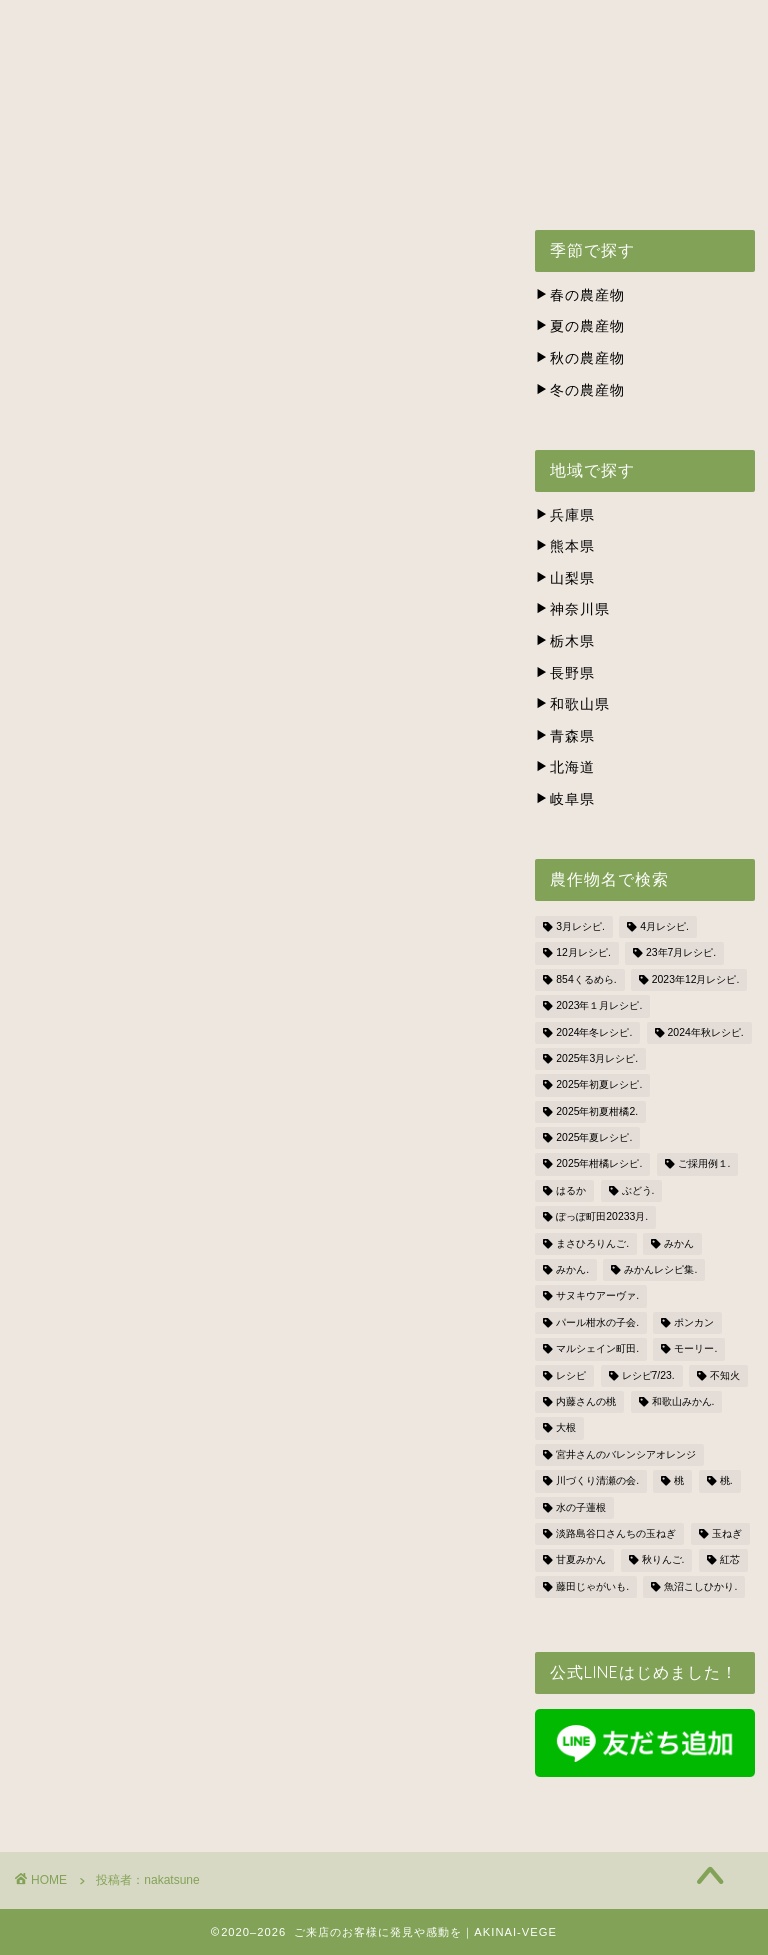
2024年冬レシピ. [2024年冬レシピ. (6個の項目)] (594, 1032)
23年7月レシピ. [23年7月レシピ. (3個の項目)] (681, 953)
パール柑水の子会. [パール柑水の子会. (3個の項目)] (597, 1322)
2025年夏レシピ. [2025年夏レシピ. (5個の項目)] (594, 1137)
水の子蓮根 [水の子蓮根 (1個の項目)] (581, 1507)
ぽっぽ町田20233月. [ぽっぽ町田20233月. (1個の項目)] (602, 1217)
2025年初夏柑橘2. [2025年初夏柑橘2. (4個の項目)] (597, 1111)
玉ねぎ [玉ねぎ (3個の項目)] (727, 1533)
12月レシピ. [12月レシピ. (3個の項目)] (583, 953)
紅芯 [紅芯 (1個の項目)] (730, 1560)
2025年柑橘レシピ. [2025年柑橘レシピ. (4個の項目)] (599, 1164)
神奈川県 (572, 609)
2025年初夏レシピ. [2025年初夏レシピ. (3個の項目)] (599, 1085)
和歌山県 (572, 704)
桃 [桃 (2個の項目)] (679, 1481)
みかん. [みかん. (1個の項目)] (572, 1269)
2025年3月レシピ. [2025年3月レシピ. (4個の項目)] (597, 1058)
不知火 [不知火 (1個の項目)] (725, 1375)
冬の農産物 (580, 390)
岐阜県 (565, 799)
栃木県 (565, 641)
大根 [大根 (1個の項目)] (566, 1428)
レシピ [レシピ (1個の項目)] (571, 1375)
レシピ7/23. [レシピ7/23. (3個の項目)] (648, 1375)
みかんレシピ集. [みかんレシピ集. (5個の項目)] (660, 1269)
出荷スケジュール (370, 132)
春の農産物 (580, 295)
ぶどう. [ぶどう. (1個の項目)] (638, 1190)
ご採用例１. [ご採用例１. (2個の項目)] (704, 1164)
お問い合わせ (335, 178)
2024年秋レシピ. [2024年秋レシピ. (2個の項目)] (706, 1032)
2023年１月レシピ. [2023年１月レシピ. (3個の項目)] (599, 1006)
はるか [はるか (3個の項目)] (571, 1190)
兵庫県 (565, 515)
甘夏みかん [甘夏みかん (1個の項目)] (581, 1560)
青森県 (565, 736)
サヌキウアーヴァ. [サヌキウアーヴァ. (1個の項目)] (597, 1296)
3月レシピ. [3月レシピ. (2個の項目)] (580, 926)
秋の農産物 (580, 358)
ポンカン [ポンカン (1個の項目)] (694, 1322)
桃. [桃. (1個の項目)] (726, 1481)
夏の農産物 (580, 326)
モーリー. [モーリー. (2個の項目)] (695, 1349)
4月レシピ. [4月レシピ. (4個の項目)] (664, 926)
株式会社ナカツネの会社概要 (142, 178)
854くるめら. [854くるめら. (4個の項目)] (586, 979)
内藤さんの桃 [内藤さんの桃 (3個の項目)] (586, 1401)
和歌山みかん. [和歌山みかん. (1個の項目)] (683, 1401)
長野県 (565, 673)
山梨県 (565, 578)
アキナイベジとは (200, 132)
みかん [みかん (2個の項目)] (679, 1243)
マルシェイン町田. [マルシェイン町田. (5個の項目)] (597, 1349)
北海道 (565, 767)
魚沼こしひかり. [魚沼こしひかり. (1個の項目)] (700, 1586)
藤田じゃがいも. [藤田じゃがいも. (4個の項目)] (592, 1586)
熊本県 (565, 546)
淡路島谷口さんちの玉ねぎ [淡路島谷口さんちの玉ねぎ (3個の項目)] (616, 1533)
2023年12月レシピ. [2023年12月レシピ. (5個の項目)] (696, 979)
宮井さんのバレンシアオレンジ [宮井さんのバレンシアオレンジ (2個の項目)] (626, 1454)
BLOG (451, 178)
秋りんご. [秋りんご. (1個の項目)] (663, 1560)
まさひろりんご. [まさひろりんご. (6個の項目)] (592, 1243)
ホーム (67, 132)
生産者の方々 (525, 132)
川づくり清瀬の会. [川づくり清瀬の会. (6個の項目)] (597, 1481)
